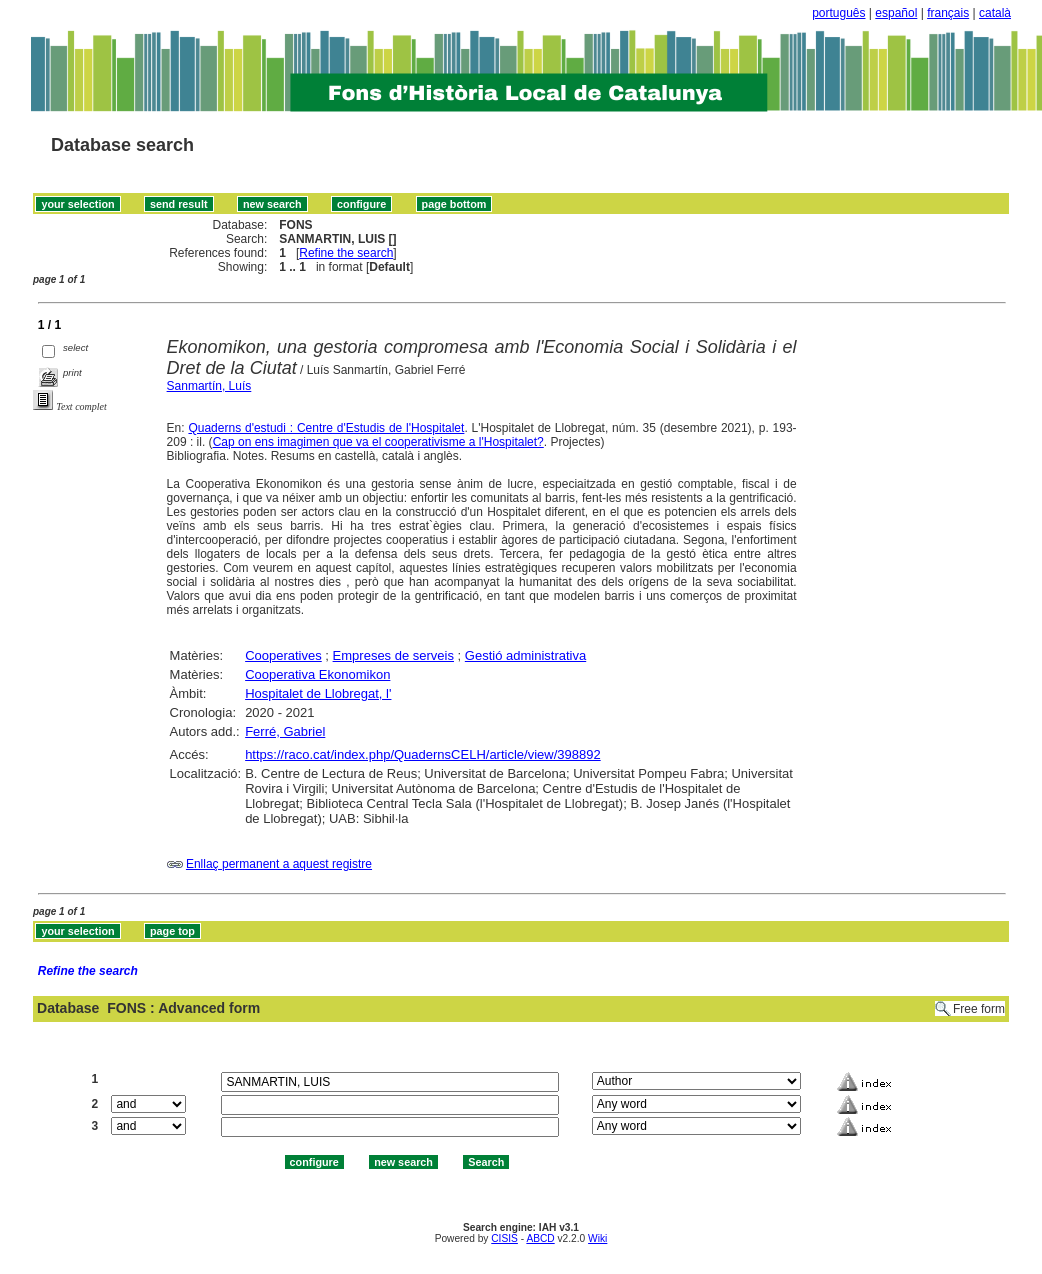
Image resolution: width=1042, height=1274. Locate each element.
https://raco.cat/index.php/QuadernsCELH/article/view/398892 (423, 754)
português (838, 13)
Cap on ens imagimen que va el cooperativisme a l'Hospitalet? (378, 442)
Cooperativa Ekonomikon (317, 674)
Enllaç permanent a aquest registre (279, 864)
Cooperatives (283, 655)
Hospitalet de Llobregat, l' (318, 693)
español (896, 13)
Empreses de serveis (393, 655)
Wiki (597, 1238)
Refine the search (346, 253)
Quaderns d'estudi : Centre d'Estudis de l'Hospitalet (326, 428)
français (948, 13)
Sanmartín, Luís (209, 386)
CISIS (504, 1238)
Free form (979, 1009)
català (995, 13)
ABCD (540, 1238)
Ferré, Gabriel (285, 731)
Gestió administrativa (525, 655)
